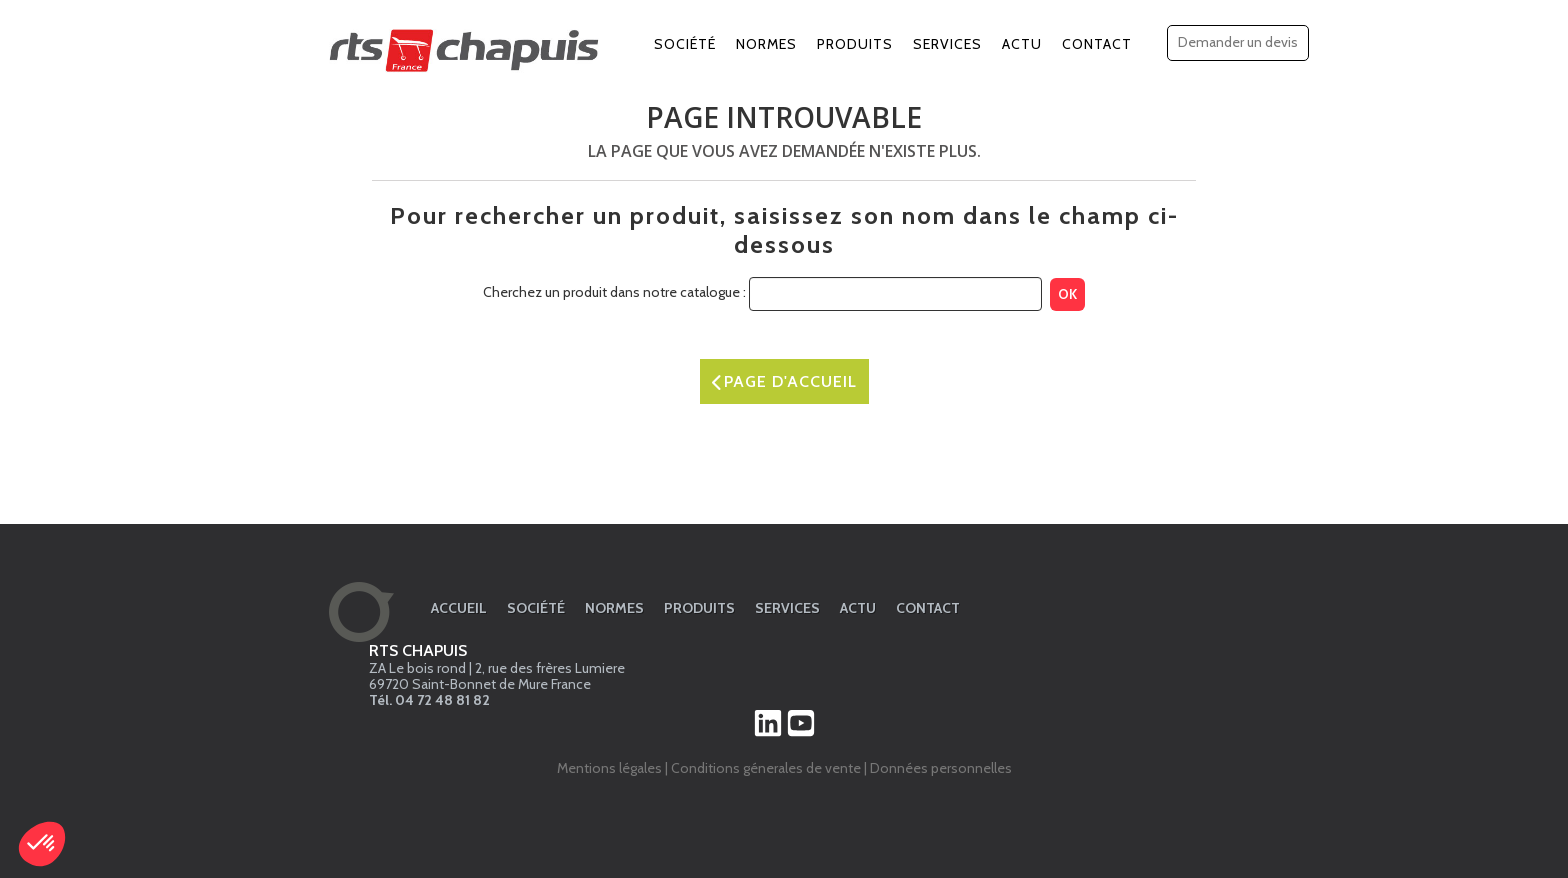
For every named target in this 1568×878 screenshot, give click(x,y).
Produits (855, 44)
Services (947, 44)
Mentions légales (609, 768)
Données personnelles (941, 768)
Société (685, 44)
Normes (766, 44)
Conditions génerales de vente (766, 768)
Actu (1022, 44)
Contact (1097, 44)
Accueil (459, 608)
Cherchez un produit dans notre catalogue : (614, 292)
